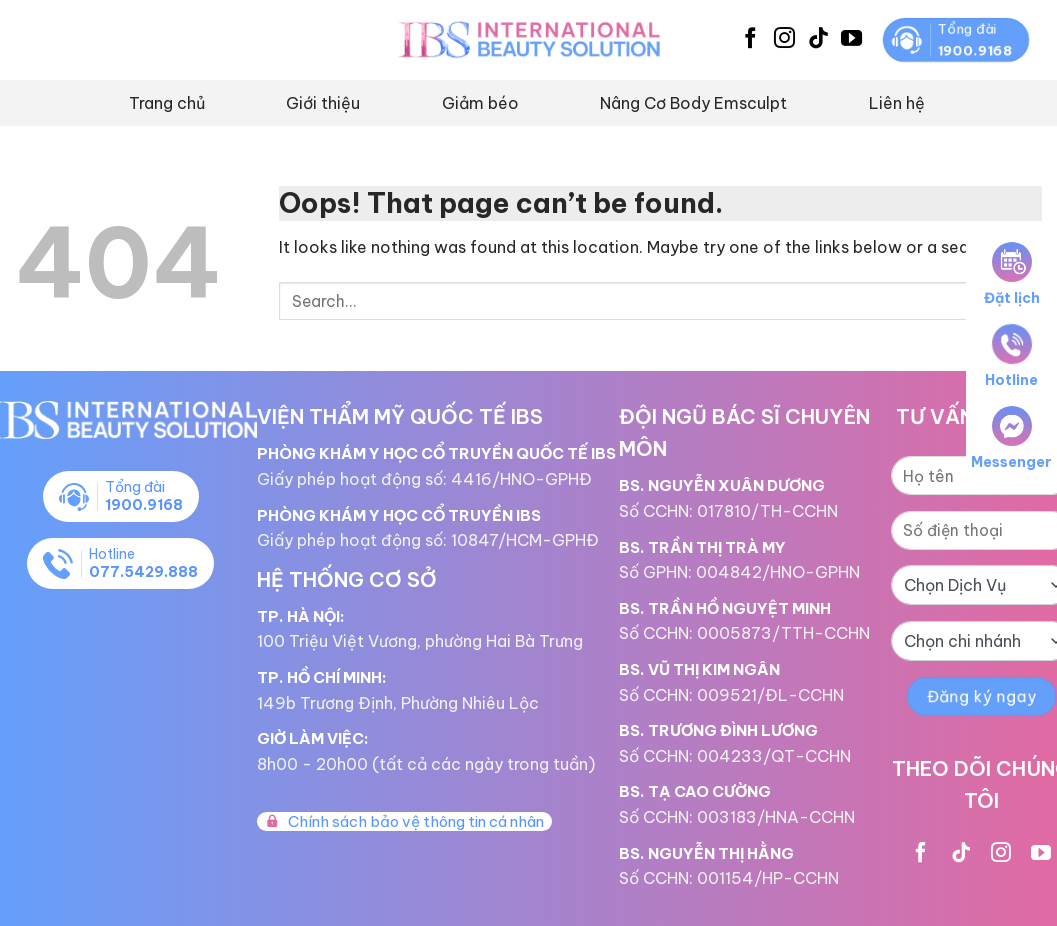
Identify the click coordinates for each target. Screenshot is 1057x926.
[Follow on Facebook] (750, 39)
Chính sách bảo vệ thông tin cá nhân (404, 821)
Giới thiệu (323, 103)
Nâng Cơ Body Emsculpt (693, 103)
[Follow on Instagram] (784, 39)
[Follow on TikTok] (818, 39)
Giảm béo (480, 103)
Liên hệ (897, 103)
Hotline (1011, 356)
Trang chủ (167, 103)
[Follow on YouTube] (851, 39)
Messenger (1011, 438)
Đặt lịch (1012, 274)
